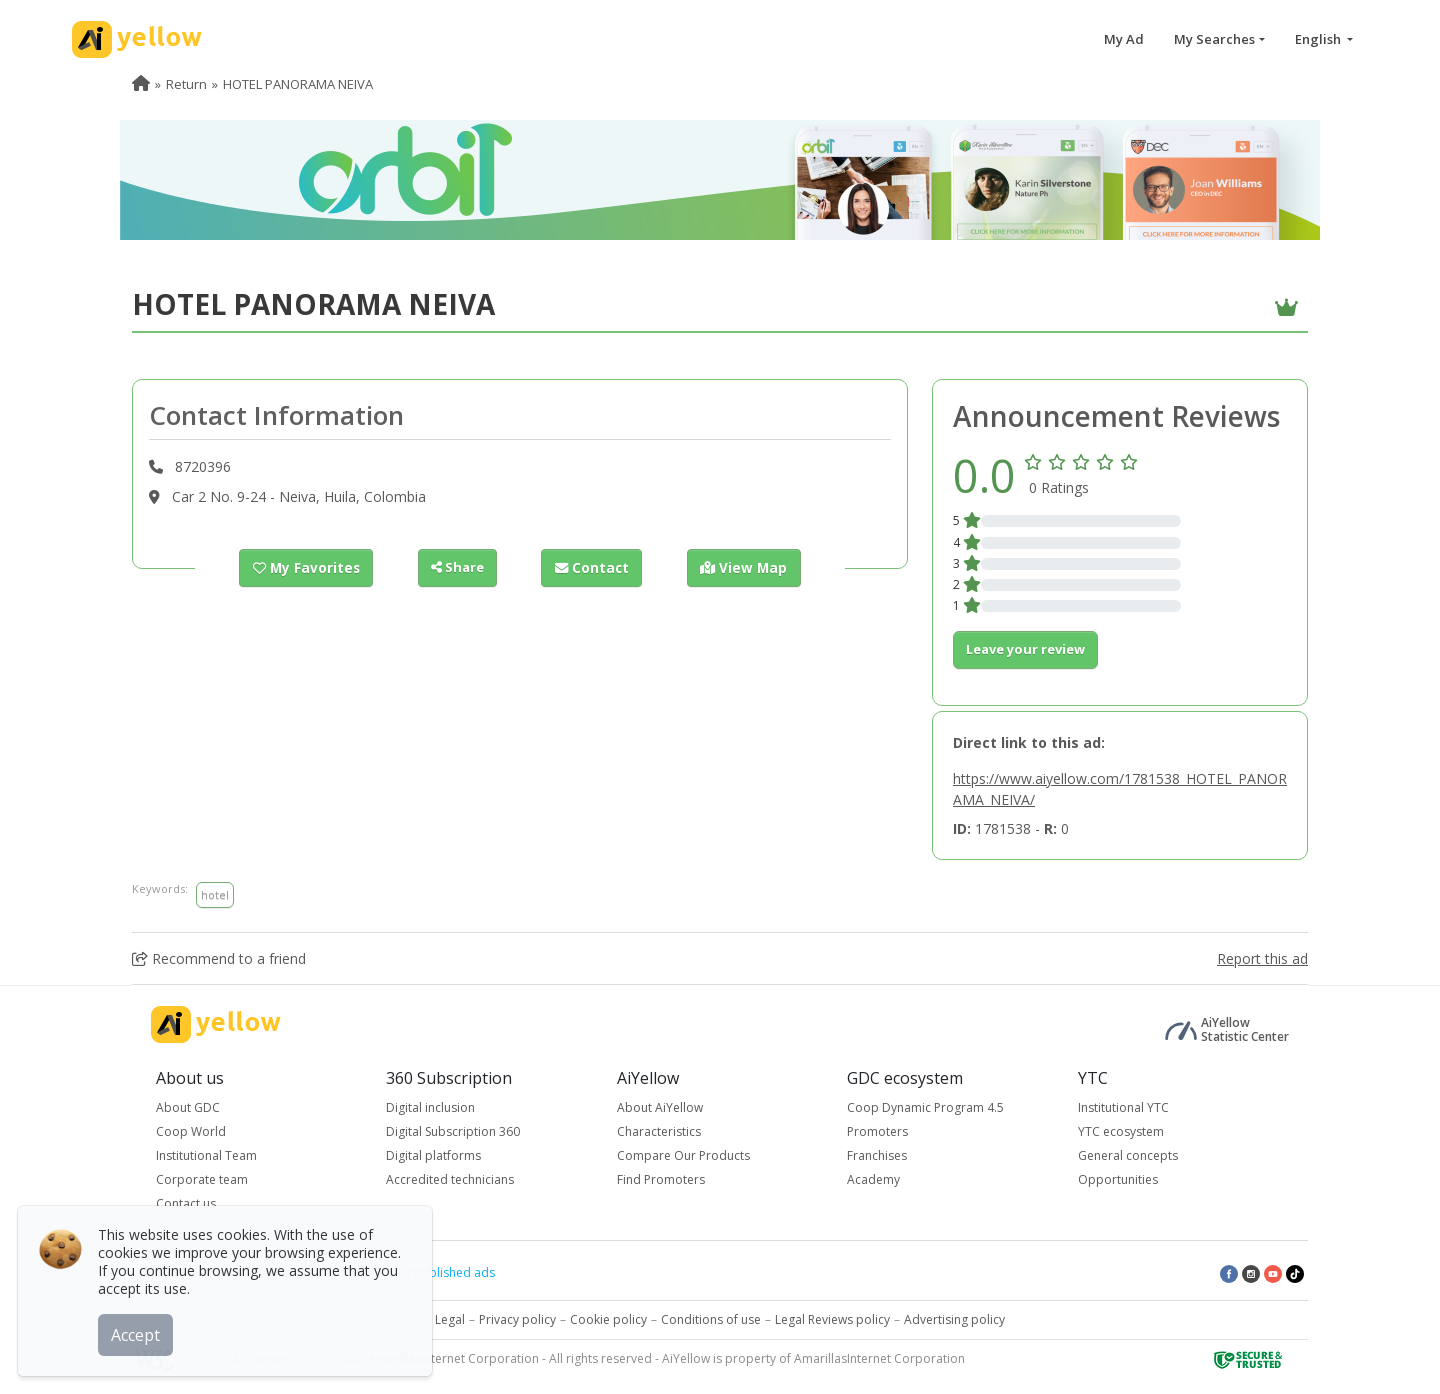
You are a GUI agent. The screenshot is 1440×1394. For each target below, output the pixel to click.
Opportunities (1118, 1179)
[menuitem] (141, 84)
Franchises (877, 1155)
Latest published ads (436, 1272)
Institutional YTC (1123, 1107)
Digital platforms (433, 1155)
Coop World (191, 1131)
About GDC (188, 1107)
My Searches (1214, 39)
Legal (450, 1319)
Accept (137, 1333)
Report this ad (1262, 958)
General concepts (1128, 1155)
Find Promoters (661, 1179)
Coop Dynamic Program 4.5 (925, 1107)
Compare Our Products (683, 1155)
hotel (215, 894)
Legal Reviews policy (832, 1319)
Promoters (877, 1131)
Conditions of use (711, 1319)
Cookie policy (608, 1319)
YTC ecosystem (1121, 1131)
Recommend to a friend (219, 958)
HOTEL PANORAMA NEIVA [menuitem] (298, 84)
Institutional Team (206, 1155)
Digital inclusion (430, 1107)
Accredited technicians (450, 1179)
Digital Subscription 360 (453, 1131)
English (1319, 39)
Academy (873, 1179)
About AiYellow (660, 1107)
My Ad (1124, 39)
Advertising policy (954, 1319)
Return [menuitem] (186, 84)
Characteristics (659, 1131)
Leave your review (1025, 649)
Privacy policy (517, 1319)
